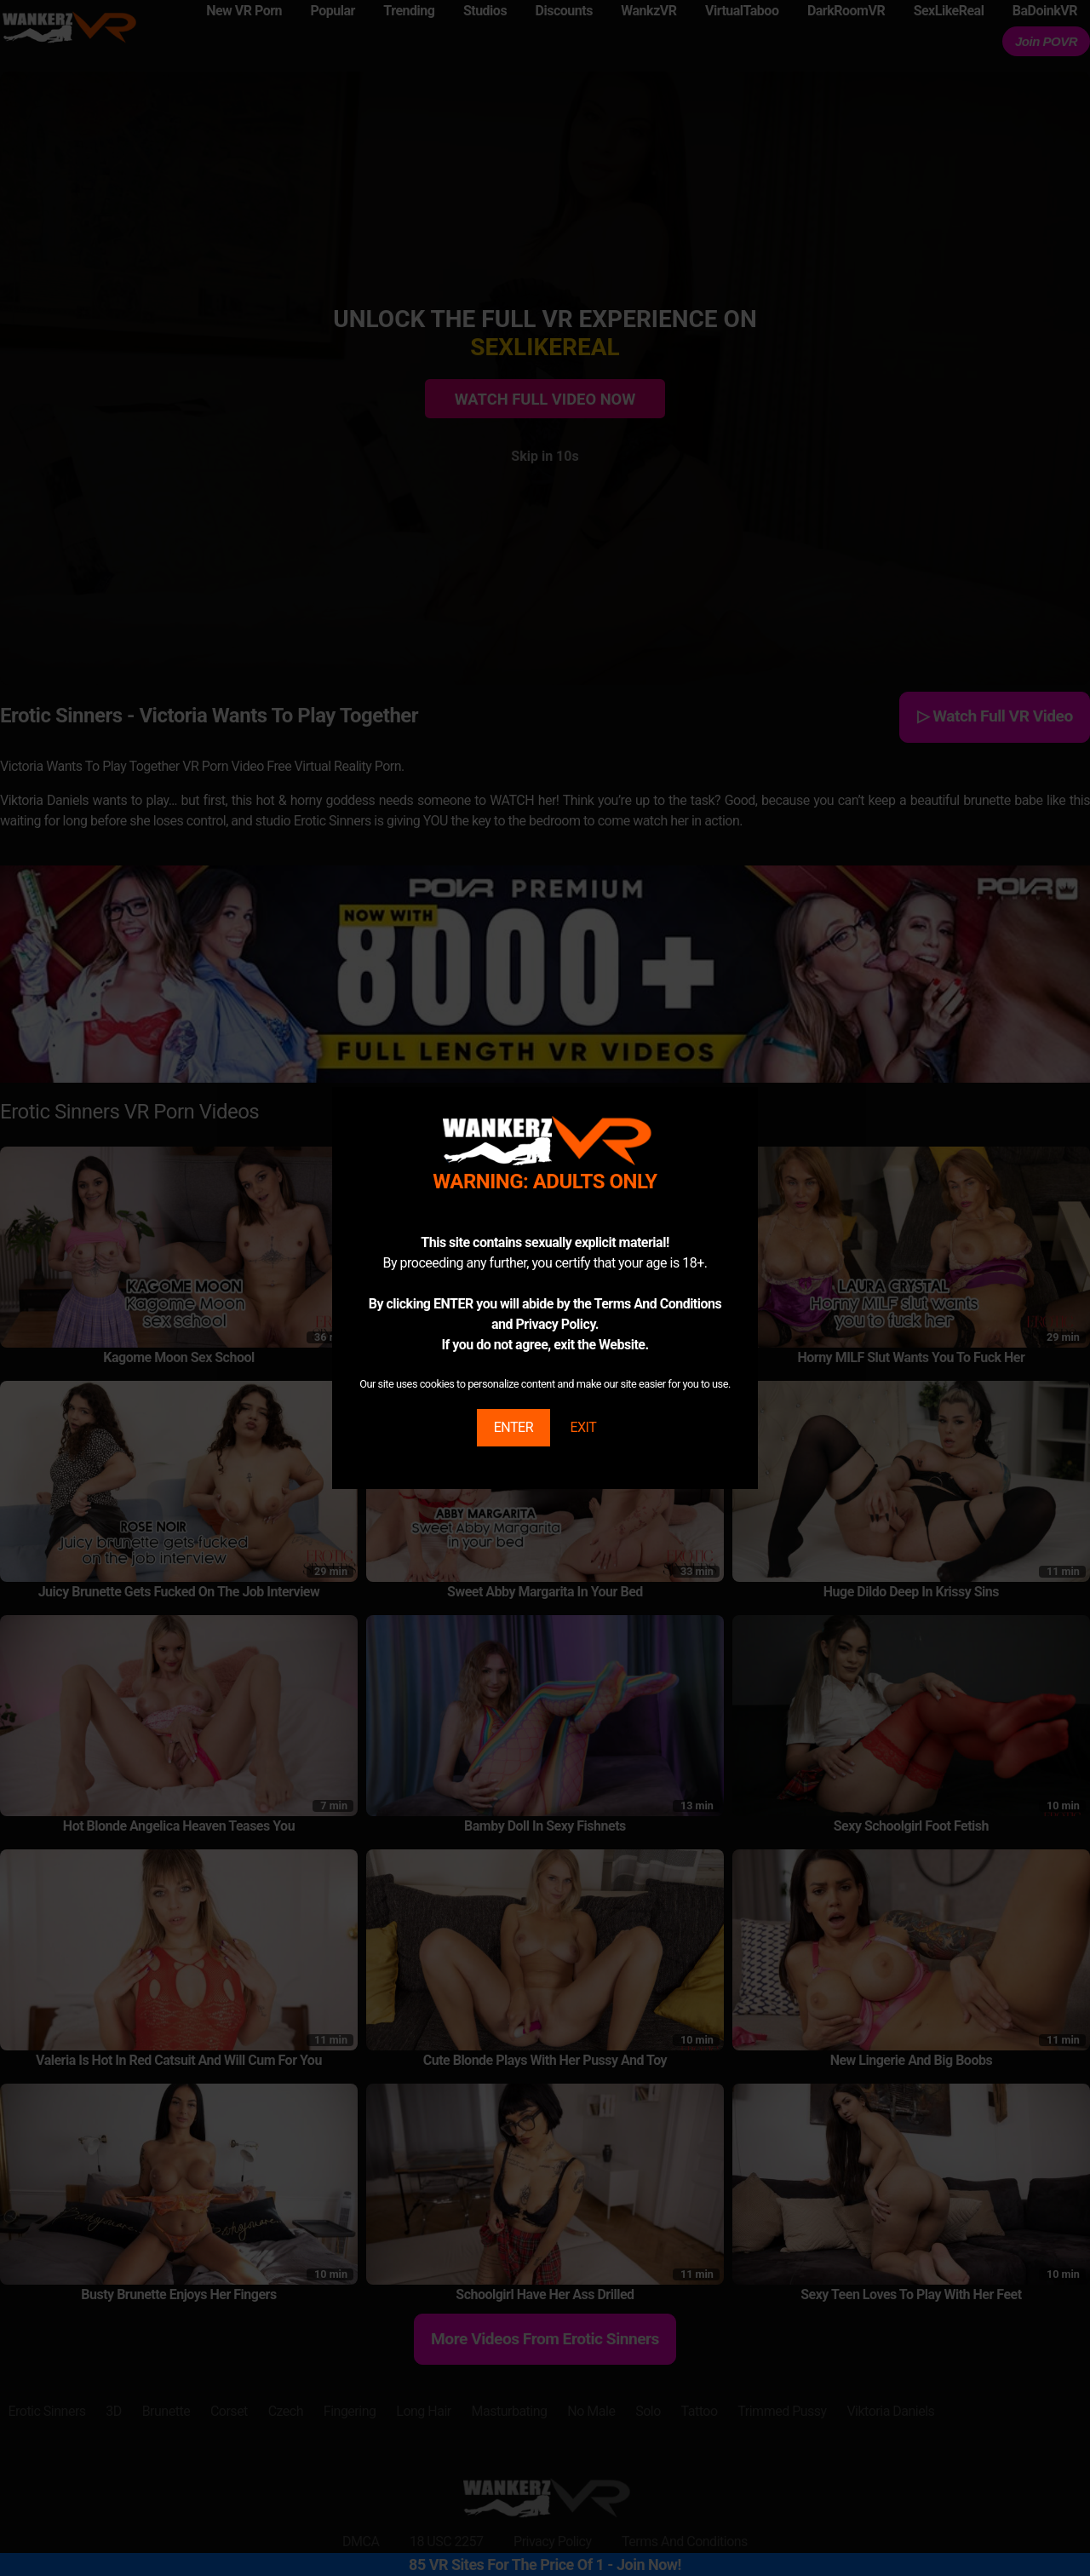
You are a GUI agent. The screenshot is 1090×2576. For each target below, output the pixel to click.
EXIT (583, 1427)
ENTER (513, 1427)
